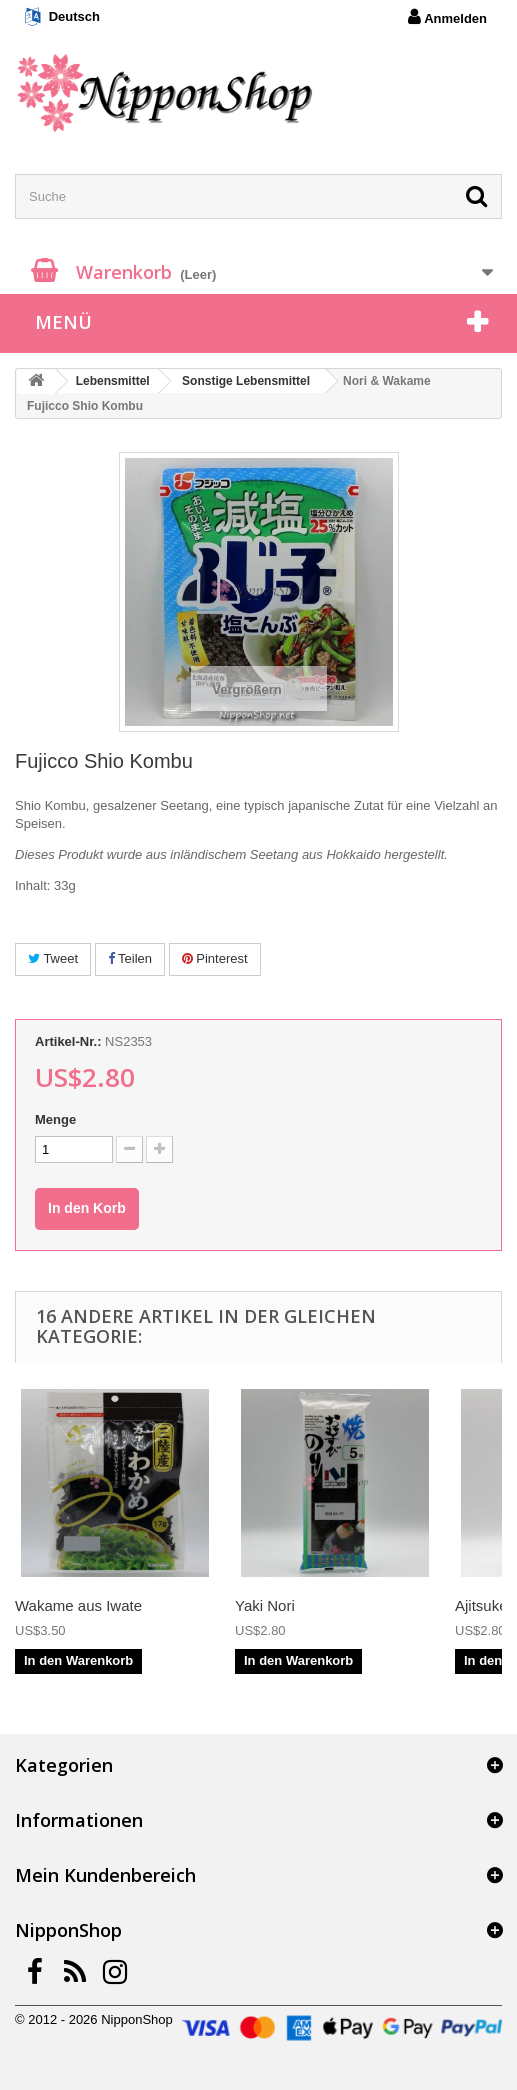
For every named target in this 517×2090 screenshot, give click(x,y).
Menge (55, 1119)
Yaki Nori (265, 1605)
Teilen (130, 958)
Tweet (53, 958)
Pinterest (215, 958)
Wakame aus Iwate (78, 1605)
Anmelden (447, 17)
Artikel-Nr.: (68, 1041)
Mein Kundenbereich (105, 1875)
